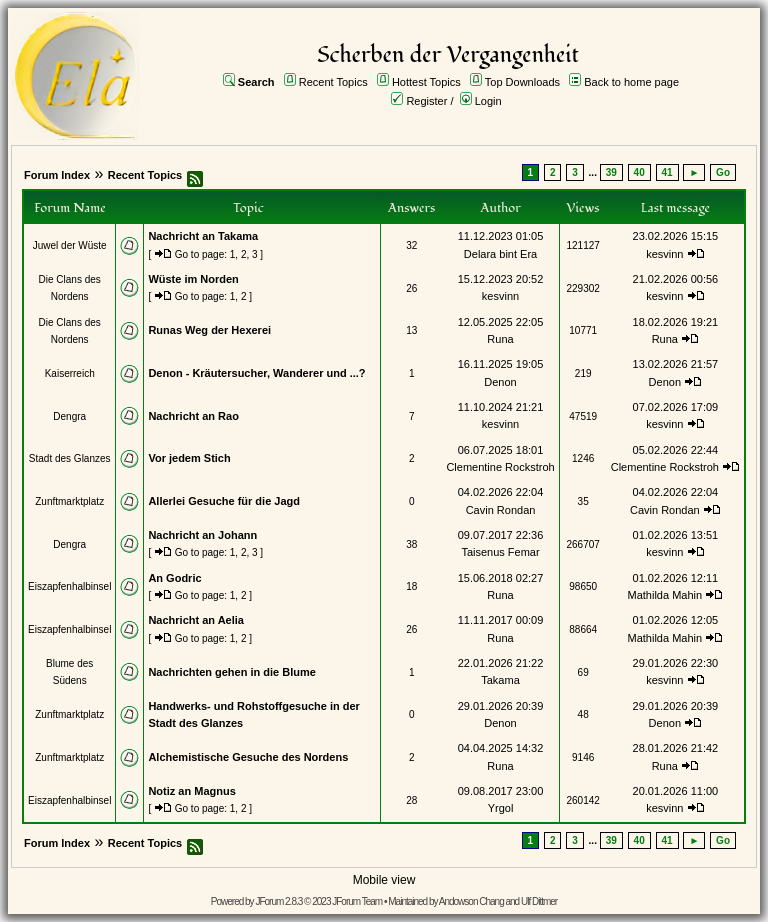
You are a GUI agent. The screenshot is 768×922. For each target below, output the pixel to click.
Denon (500, 382)
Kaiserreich (70, 373)
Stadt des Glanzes (70, 458)
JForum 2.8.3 (278, 901)
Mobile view (384, 880)
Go (723, 172)
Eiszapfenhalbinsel (69, 586)
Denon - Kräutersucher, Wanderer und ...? (256, 373)
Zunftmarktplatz (69, 501)
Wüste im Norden (193, 279)
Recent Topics (333, 82)
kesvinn (664, 254)
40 (639, 172)
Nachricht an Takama (203, 236)
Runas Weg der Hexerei (209, 330)
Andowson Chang (471, 901)
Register (426, 101)
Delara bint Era (500, 254)
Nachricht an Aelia (196, 620)
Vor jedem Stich (189, 458)
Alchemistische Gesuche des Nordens (248, 757)
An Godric (174, 578)
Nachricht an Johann (202, 535)
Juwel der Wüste (70, 245)
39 (611, 172)
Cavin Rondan (501, 510)
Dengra (69, 416)
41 (667, 172)
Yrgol (501, 808)
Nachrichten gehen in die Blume (231, 672)
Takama (500, 680)
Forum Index (57, 175)
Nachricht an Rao (193, 416)
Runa (500, 339)
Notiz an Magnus (191, 791)
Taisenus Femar (500, 552)
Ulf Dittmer (539, 901)
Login (488, 101)
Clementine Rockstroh (500, 467)
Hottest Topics (426, 82)
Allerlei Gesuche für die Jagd (224, 501)
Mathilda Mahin (665, 595)
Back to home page (631, 82)
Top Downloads (522, 82)
